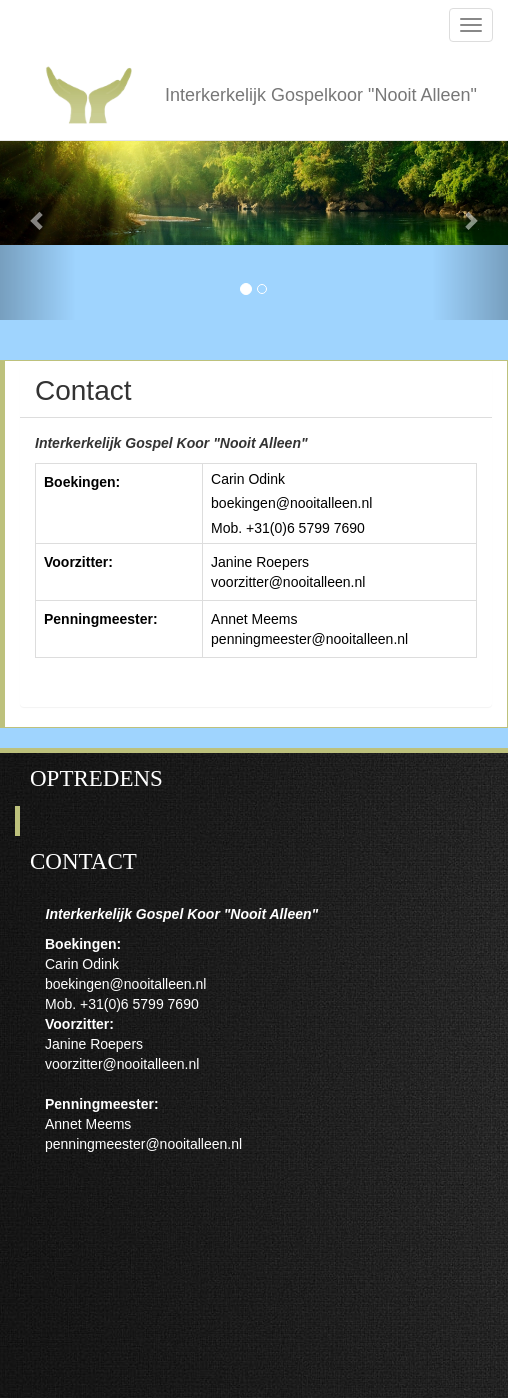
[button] (38, 220)
